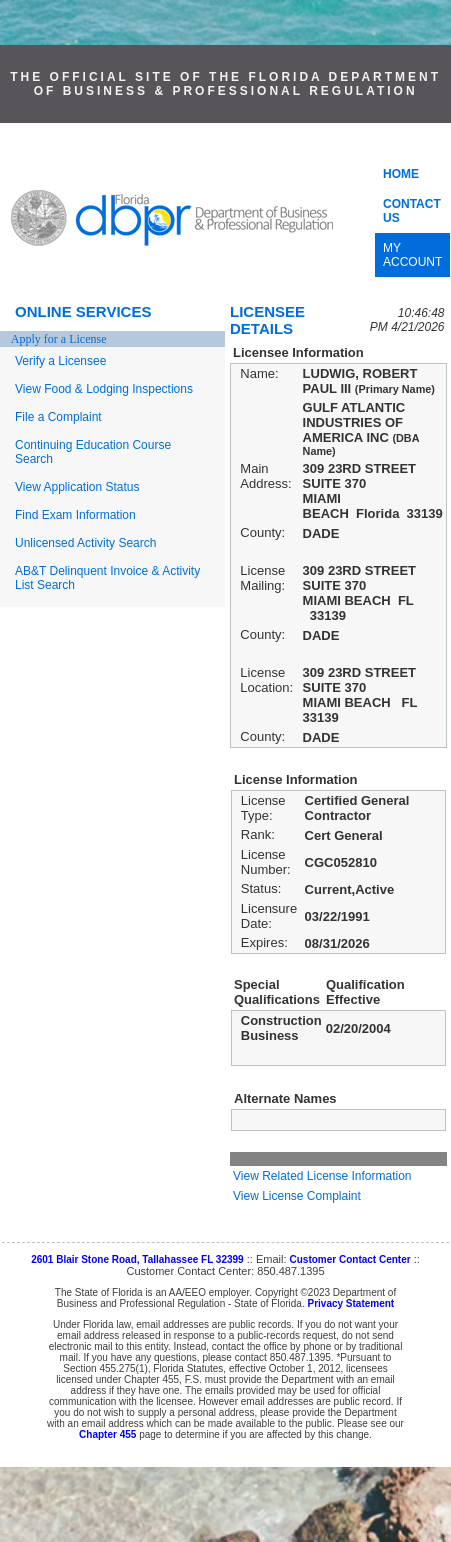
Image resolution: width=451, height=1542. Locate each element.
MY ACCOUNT (412, 255)
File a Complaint (58, 417)
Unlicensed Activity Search (85, 543)
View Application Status (77, 487)
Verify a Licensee (60, 361)
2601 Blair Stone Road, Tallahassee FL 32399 (137, 1259)
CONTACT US (412, 211)
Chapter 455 (107, 1434)
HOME (401, 174)
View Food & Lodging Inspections (104, 389)
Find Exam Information (75, 515)
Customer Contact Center (350, 1259)
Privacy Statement (350, 1303)
